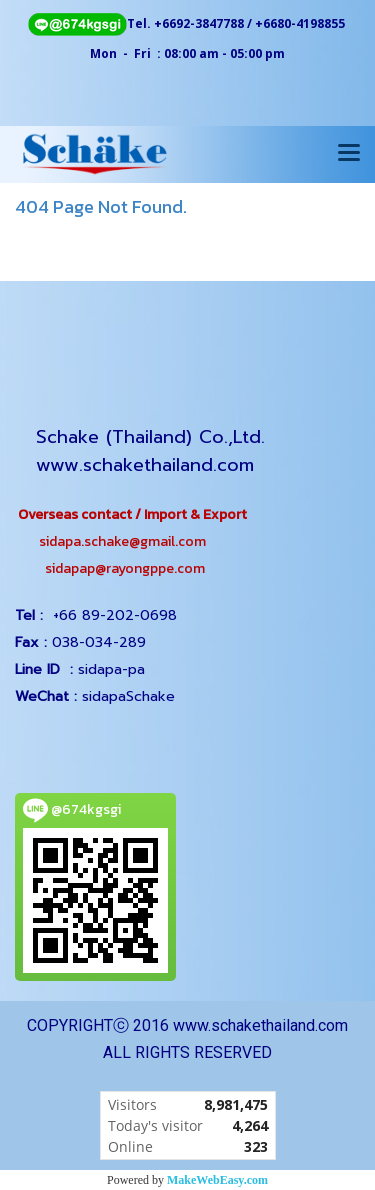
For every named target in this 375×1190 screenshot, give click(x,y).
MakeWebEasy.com (217, 1180)
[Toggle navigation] (349, 154)
